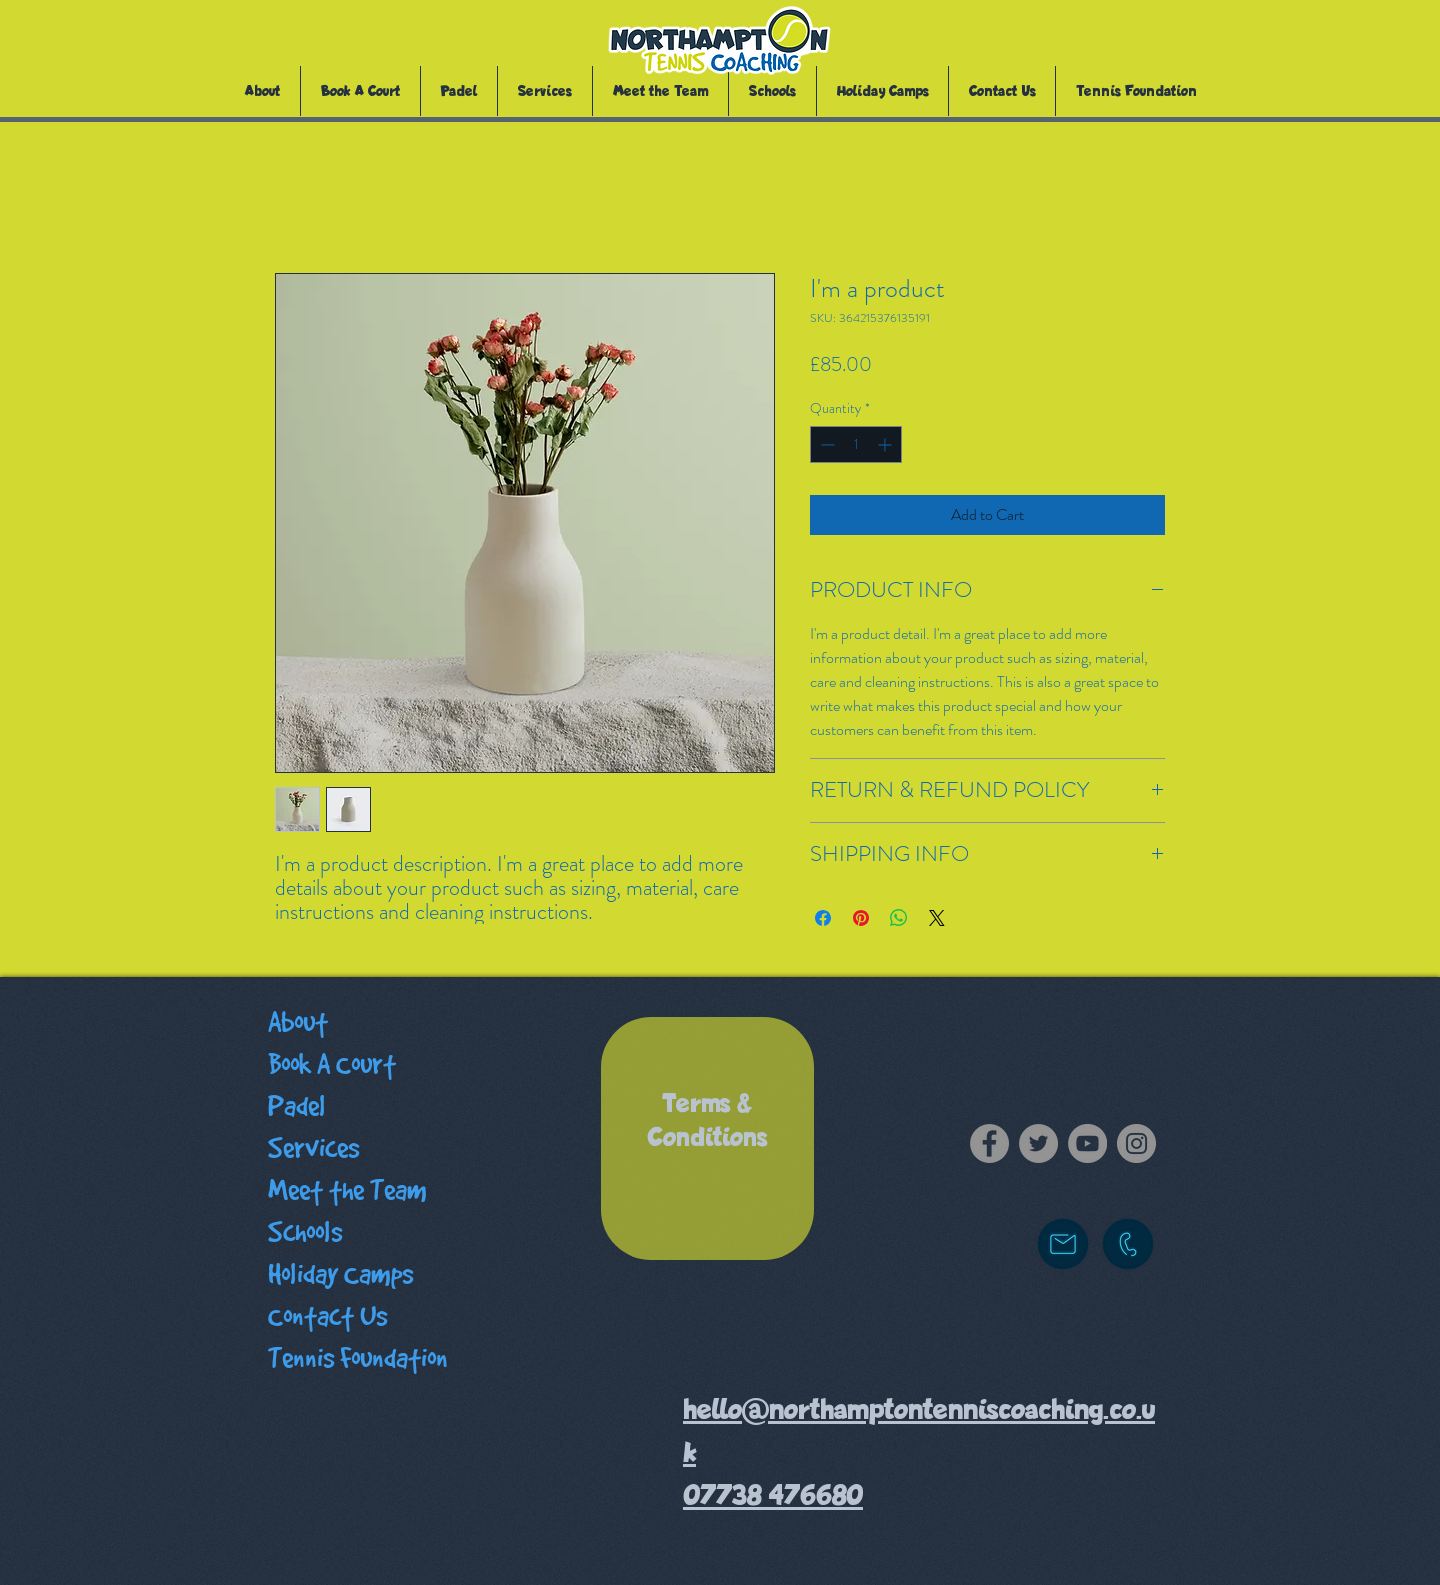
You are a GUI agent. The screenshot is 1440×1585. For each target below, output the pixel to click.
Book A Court (332, 1064)
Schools (305, 1232)
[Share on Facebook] (823, 918)
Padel (297, 1106)
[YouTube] (1087, 1143)
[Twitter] (1038, 1143)
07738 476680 (773, 1495)
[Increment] (886, 444)
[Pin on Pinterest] (861, 918)
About (298, 1022)
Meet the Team (347, 1190)
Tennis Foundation (358, 1358)
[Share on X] (937, 918)
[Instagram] (1136, 1143)
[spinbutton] (856, 444)
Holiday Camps (340, 1274)
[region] (707, 1138)
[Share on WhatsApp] (899, 918)
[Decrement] (825, 444)
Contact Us (327, 1316)
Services (313, 1148)
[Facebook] (989, 1143)
